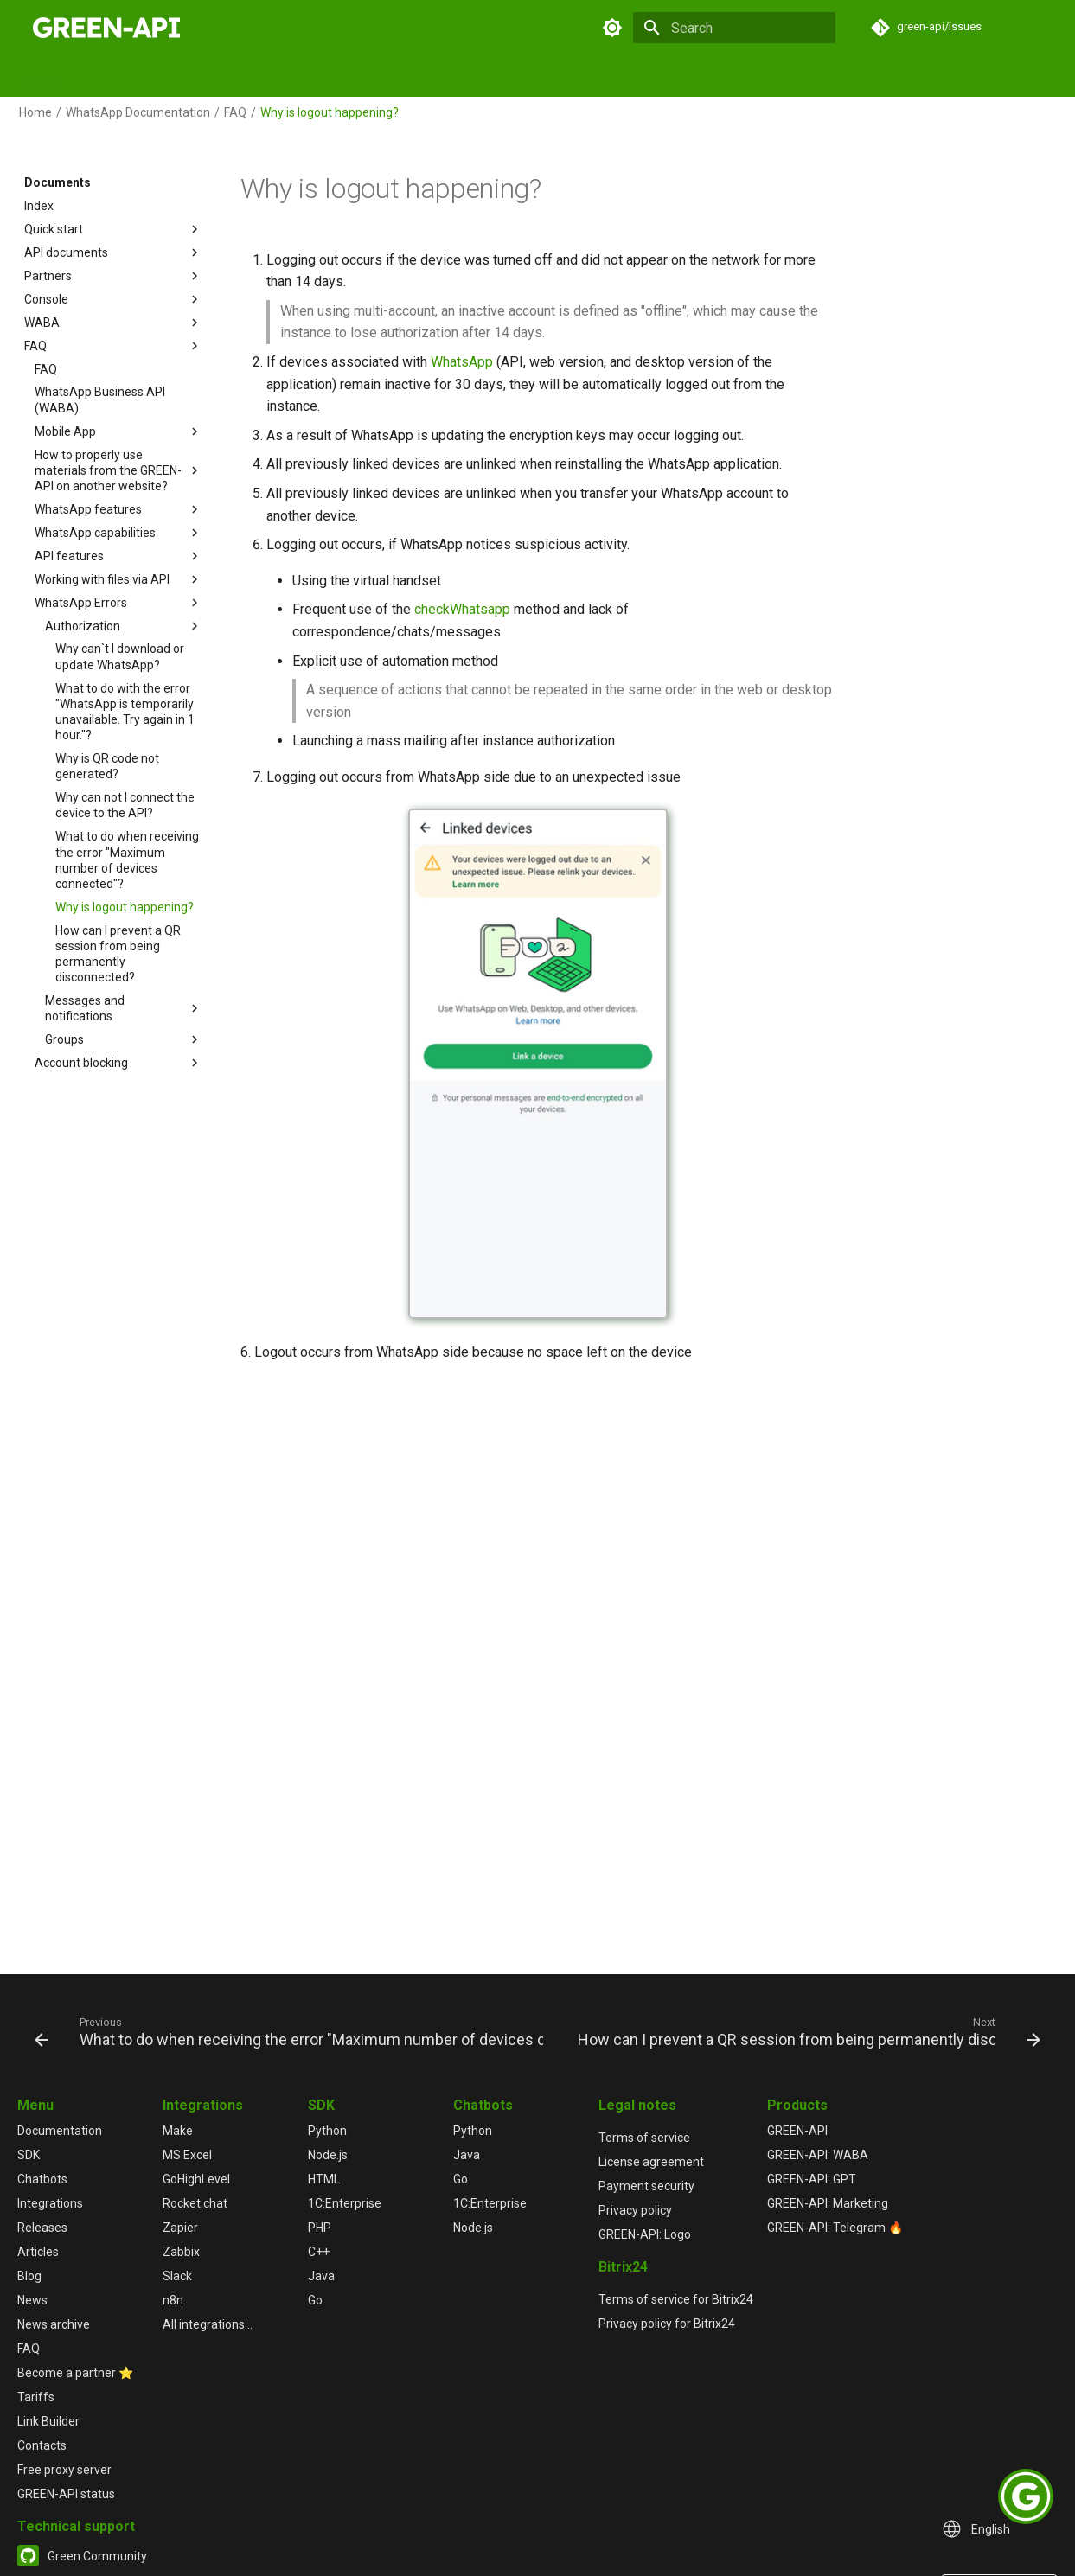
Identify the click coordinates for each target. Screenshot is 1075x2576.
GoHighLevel (196, 2179)
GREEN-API (797, 2131)
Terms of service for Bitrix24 (675, 2299)
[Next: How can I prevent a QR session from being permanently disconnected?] (807, 2031)
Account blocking (118, 1063)
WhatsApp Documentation (138, 112)
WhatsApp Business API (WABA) (100, 399)
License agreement (651, 2162)
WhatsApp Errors (118, 602)
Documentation (59, 2131)
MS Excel (187, 2155)
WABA (113, 322)
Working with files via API (118, 579)
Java (321, 2276)
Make (178, 2131)
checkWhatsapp (462, 609)
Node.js (328, 2155)
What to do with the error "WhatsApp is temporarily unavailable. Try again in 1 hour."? (125, 712)
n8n (173, 2300)
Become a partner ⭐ (75, 2373)
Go (315, 2300)
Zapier (180, 2227)
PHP (319, 2227)
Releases (527, 77)
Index (39, 206)
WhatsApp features (118, 509)
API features (118, 556)
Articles (595, 77)
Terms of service (644, 2138)
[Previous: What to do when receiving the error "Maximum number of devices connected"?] (290, 2031)
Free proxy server (64, 2470)
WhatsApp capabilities (118, 532)
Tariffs (35, 2397)
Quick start (113, 229)
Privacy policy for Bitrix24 (666, 2323)
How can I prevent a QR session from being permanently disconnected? (118, 954)
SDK (176, 77)
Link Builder (48, 2421)
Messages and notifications (123, 1008)
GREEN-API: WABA (817, 2155)
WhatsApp (462, 362)
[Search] (734, 27)
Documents (111, 77)
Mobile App (118, 431)
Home (40, 77)
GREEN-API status (66, 2494)
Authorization (123, 626)
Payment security (646, 2186)
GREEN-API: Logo (644, 2234)
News (700, 77)
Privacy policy (635, 2210)
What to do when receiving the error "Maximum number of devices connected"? (127, 860)
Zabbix (181, 2252)
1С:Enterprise (344, 2203)
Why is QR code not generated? (107, 766)
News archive (53, 2324)
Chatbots (320, 77)
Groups (123, 1039)
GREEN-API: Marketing (827, 2203)
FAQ (749, 77)
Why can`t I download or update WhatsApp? (119, 656)
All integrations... (208, 2324)
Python (327, 2131)
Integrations (446, 77)
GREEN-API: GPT (811, 2179)
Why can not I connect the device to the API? (125, 805)
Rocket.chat (195, 2203)
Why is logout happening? (124, 907)
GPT (379, 77)
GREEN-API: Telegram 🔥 (835, 2227)
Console (113, 299)
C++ (319, 2252)
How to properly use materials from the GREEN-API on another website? (118, 470)
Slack (177, 2276)
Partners (113, 276)
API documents (113, 252)
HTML (324, 2179)
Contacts (42, 2445)
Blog (650, 77)
